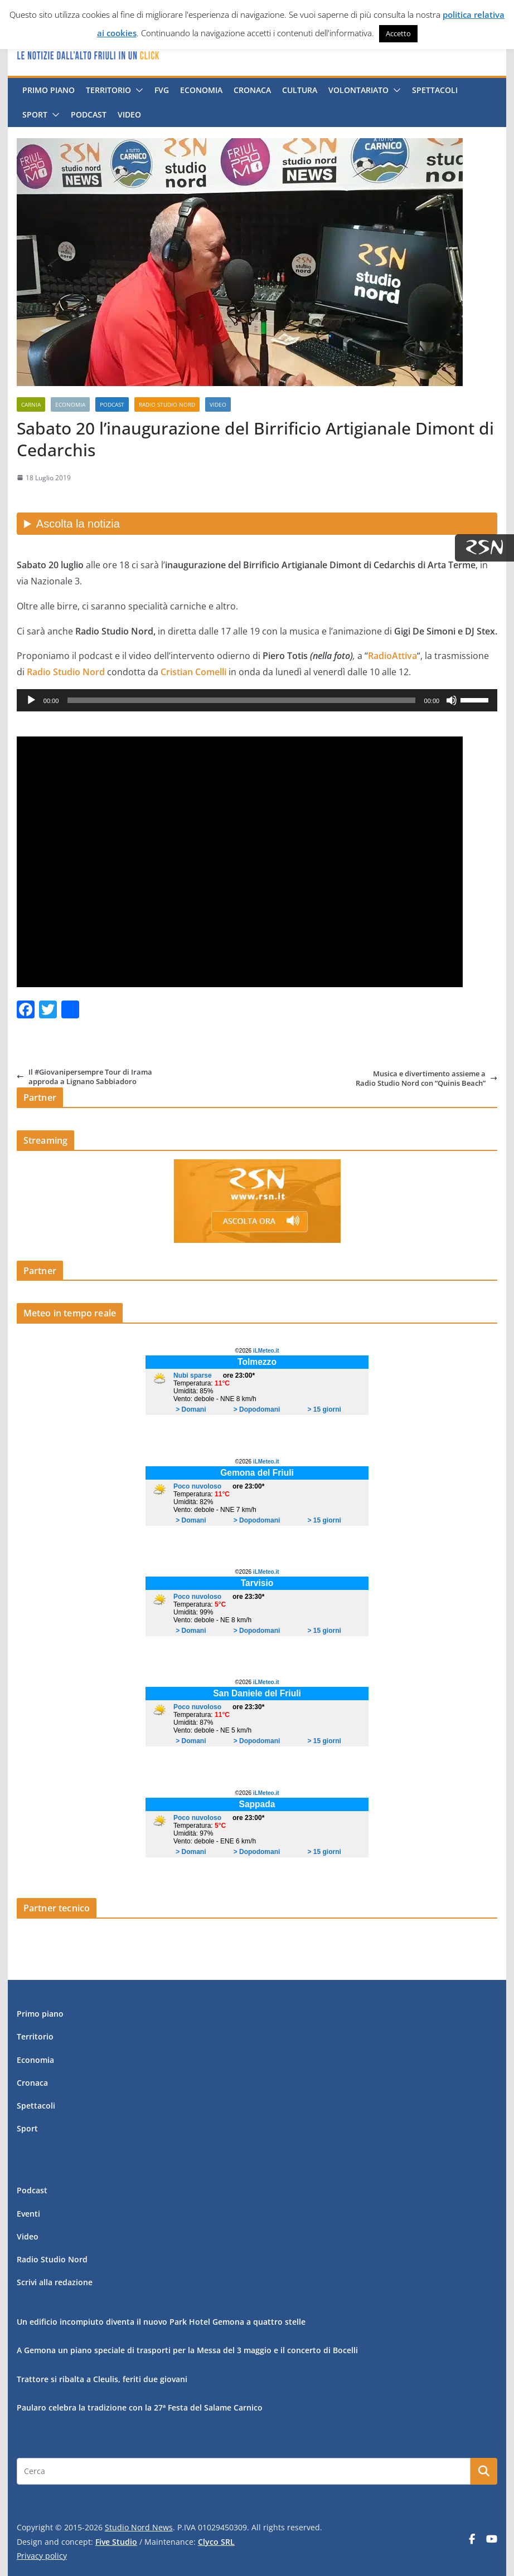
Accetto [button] (398, 33)
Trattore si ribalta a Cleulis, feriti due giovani (102, 2379)
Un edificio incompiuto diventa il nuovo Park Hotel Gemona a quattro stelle (161, 2321)
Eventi (28, 2213)
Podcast (88, 114)
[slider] (241, 700)
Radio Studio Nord (167, 404)
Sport (34, 114)
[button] (137, 90)
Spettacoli (435, 90)
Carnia (31, 404)
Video (129, 114)
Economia (201, 90)
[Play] (31, 700)
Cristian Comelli (193, 672)
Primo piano (48, 90)
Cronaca (252, 90)
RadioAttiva (392, 656)
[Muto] (451, 700)
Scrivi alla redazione (55, 2282)
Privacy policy (42, 2555)
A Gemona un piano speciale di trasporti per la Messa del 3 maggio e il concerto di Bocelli (187, 2350)
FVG (161, 90)
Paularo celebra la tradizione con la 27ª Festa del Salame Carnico (140, 2407)
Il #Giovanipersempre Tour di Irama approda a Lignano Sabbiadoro (84, 1076)
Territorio (108, 90)
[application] (257, 700)
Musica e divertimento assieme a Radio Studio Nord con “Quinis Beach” (426, 1078)
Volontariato (358, 90)
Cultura (299, 90)
